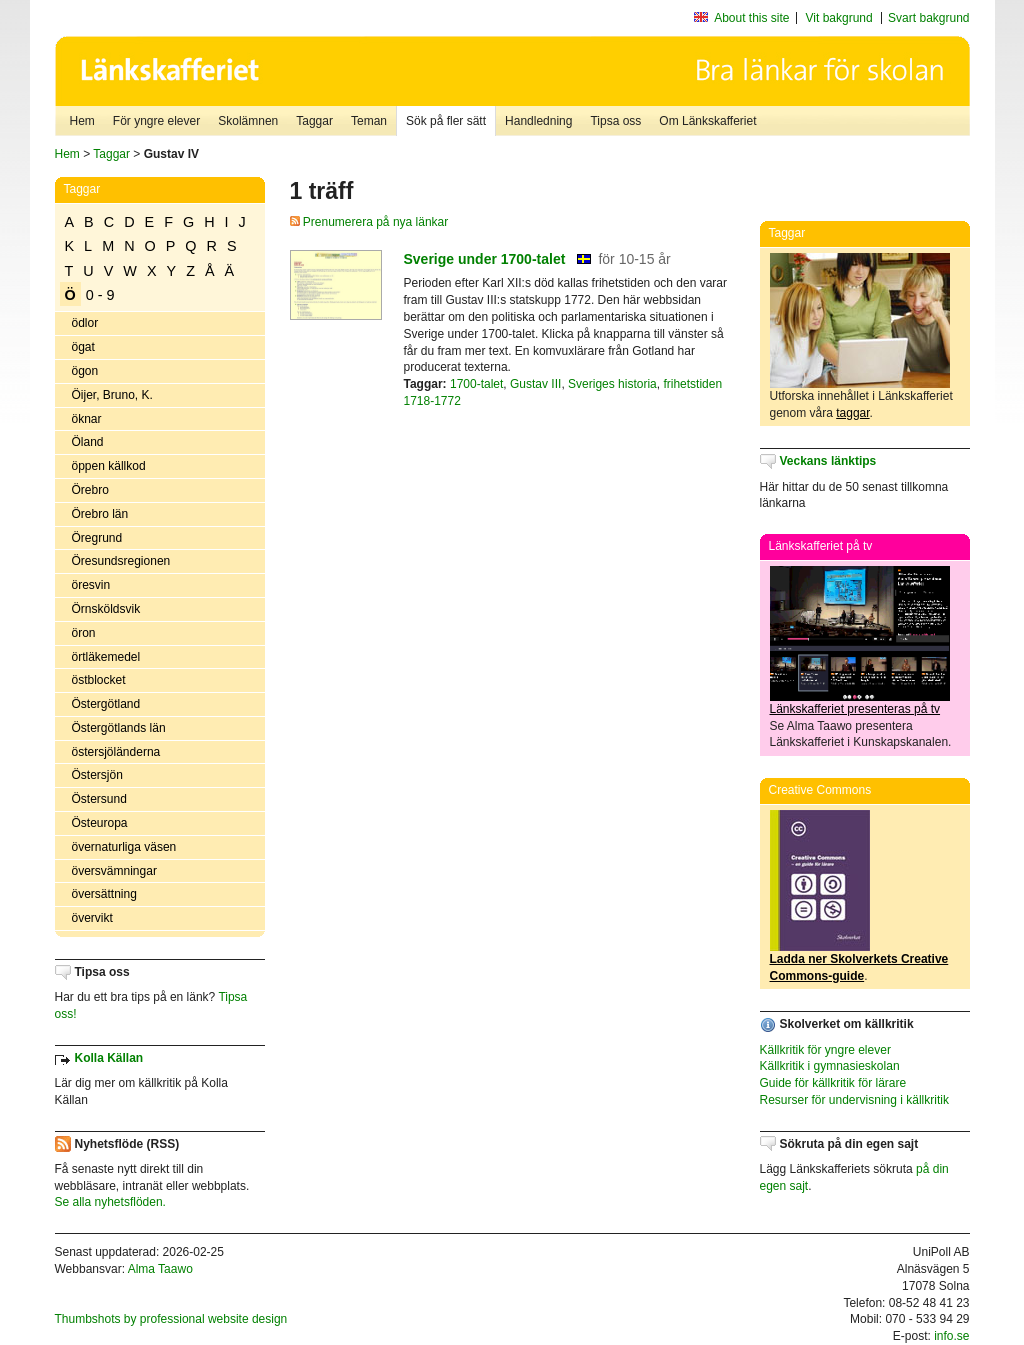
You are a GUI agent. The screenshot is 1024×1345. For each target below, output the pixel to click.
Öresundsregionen (121, 561)
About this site (751, 18)
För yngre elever (156, 121)
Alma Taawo (160, 1269)
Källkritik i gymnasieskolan (830, 1066)
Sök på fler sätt (446, 121)
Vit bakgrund (839, 18)
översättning (104, 894)
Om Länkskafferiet (707, 121)
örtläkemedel (106, 657)
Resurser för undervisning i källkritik (854, 1100)
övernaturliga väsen (124, 847)
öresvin (91, 585)
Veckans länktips (828, 461)
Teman (369, 121)
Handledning (538, 121)
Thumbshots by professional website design (171, 1319)
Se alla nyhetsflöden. (110, 1202)
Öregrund (97, 538)
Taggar (314, 121)
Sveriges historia (612, 384)
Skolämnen (248, 121)
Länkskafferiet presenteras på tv (855, 709)
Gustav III (535, 384)
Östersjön (97, 775)
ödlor (85, 323)
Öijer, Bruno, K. (112, 395)
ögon (85, 371)
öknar (87, 419)
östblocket (99, 680)
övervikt (92, 918)
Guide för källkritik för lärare (833, 1083)
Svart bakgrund (928, 18)
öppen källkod (109, 466)
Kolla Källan (109, 1058)
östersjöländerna (116, 752)
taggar (852, 413)
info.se (951, 1336)
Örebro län (100, 514)
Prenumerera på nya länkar (369, 222)
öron (84, 633)
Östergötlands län (119, 728)
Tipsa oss (615, 121)
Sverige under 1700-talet (485, 259)
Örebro (90, 490)
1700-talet (476, 384)
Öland (88, 442)
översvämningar (114, 871)
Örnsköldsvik (106, 609)
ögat (83, 347)
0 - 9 (100, 295)
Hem (82, 121)
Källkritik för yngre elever (825, 1050)
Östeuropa (100, 823)
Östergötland (106, 704)
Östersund (99, 799)
